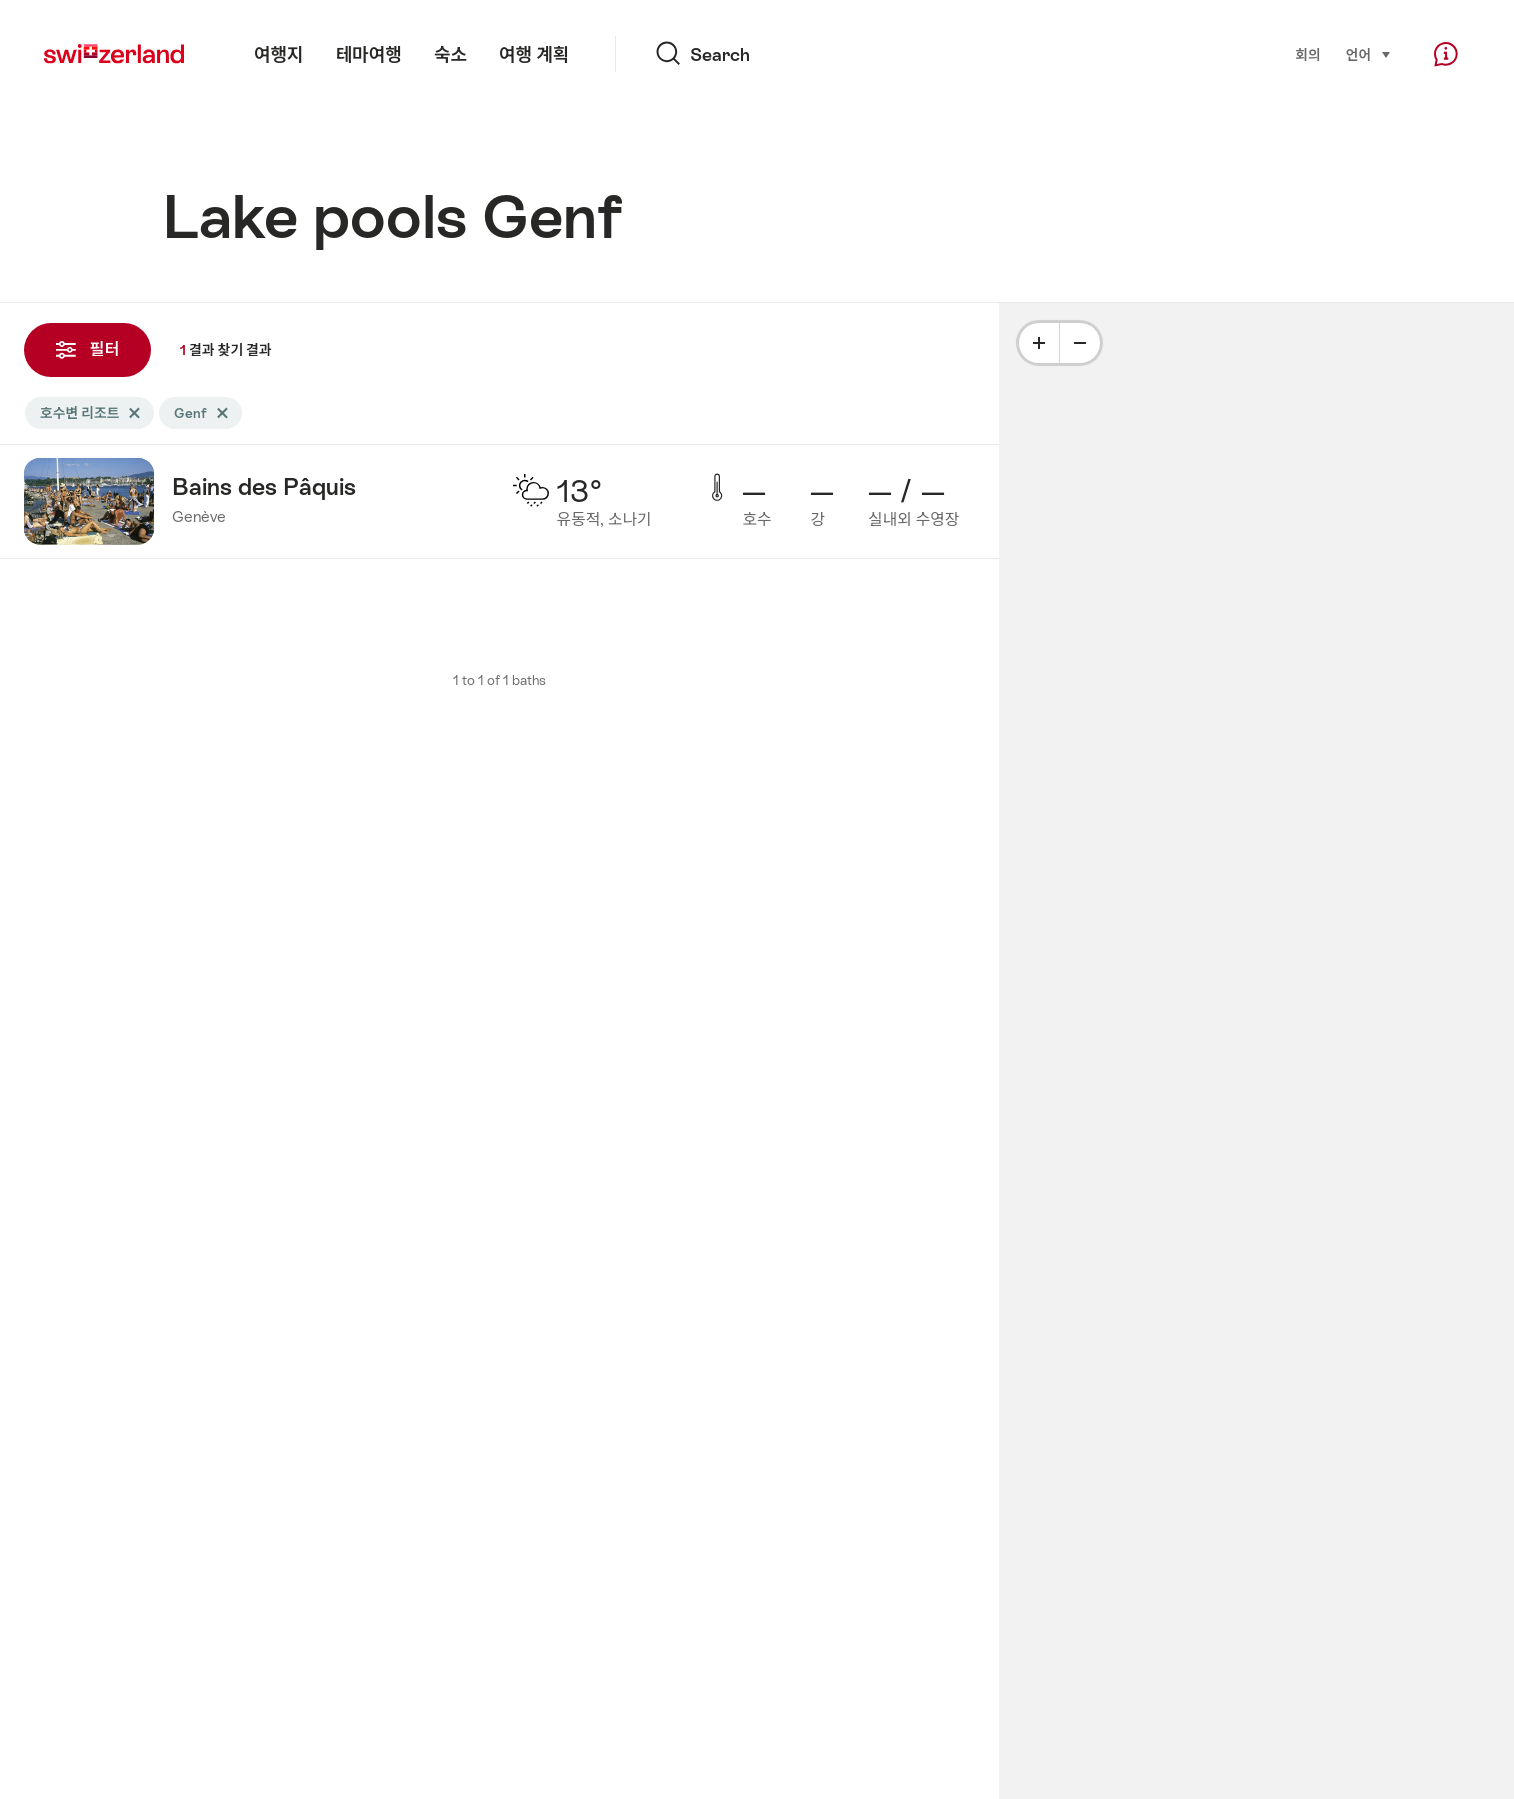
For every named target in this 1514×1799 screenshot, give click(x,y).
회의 (1307, 55)
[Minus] (1080, 343)
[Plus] (1039, 343)
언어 (1369, 53)
